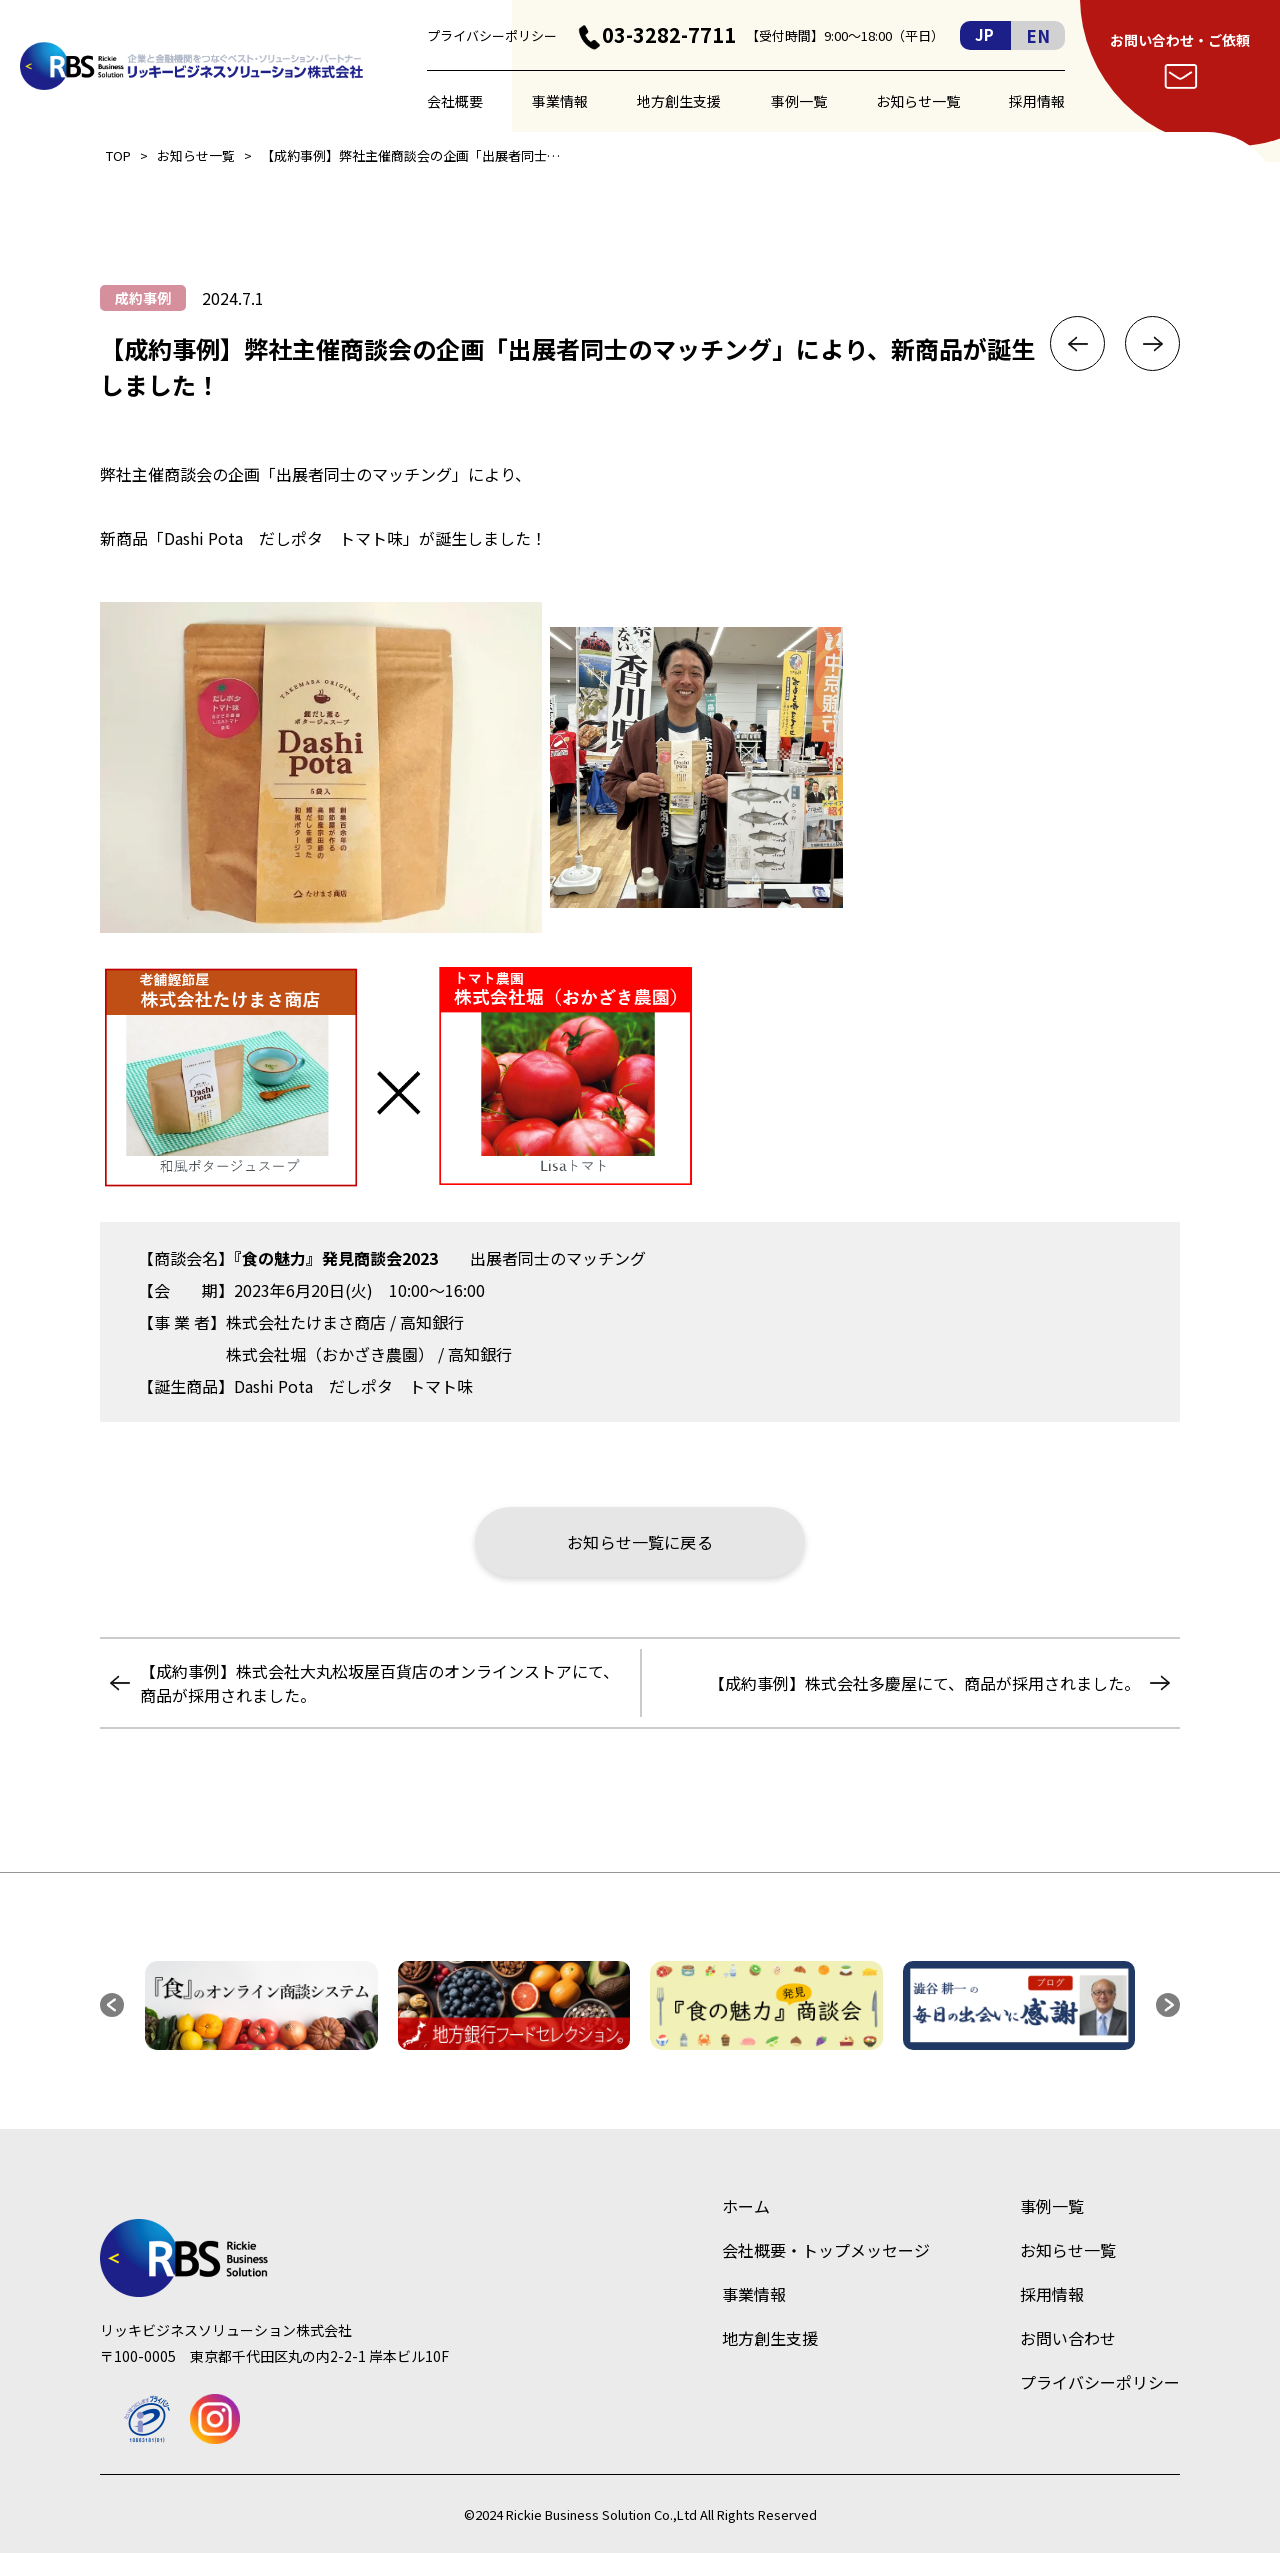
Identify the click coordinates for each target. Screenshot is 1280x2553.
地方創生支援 (679, 101)
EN (1038, 35)
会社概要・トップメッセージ (826, 2250)
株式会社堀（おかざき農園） (330, 1354)
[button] (112, 2005)
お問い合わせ (1068, 2338)
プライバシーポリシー (492, 35)
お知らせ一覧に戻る (639, 1542)
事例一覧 (799, 101)
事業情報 (560, 101)
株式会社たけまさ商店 (306, 1322)
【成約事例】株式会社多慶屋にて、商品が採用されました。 (924, 1683)
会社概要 (455, 101)
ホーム (746, 2206)
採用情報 (1037, 101)
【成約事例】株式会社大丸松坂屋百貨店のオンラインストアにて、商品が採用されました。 (379, 1683)
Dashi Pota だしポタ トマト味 (353, 1386)
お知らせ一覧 (918, 101)
